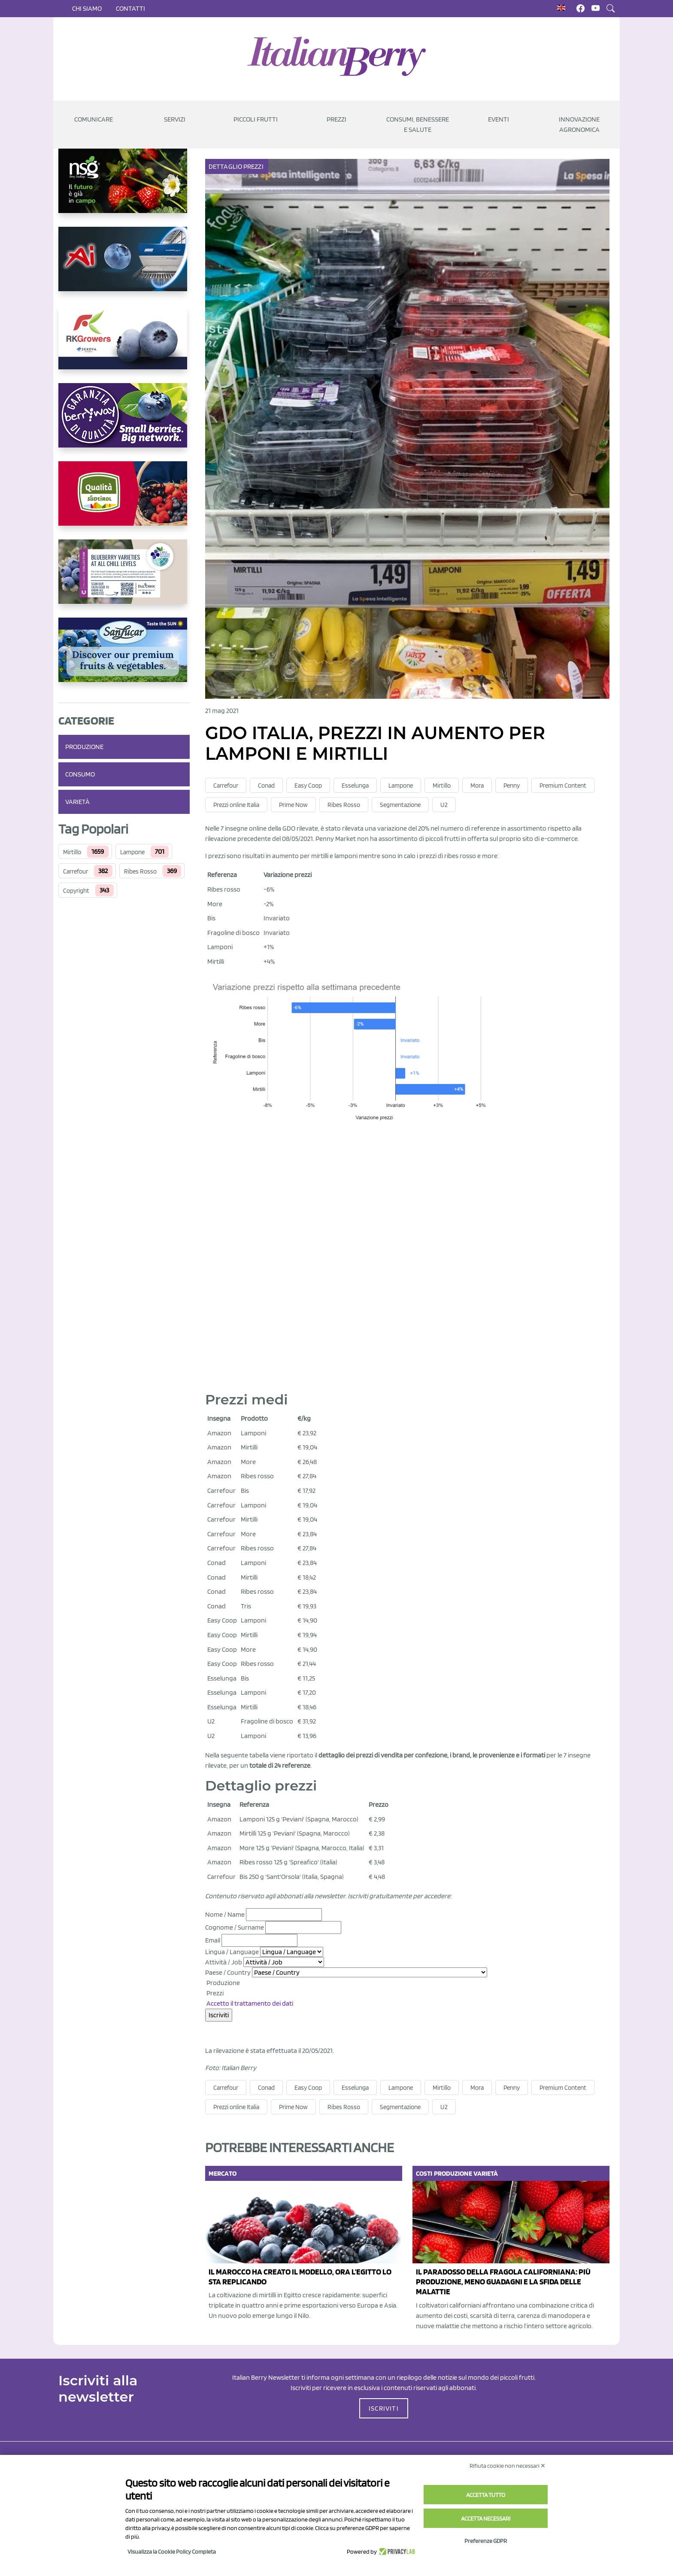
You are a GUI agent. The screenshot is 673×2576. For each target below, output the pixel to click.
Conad (266, 785)
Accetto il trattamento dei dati (249, 2003)
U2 (444, 805)
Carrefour (75, 871)
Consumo (80, 774)
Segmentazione (400, 805)
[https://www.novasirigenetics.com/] (124, 188)
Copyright (76, 891)
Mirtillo (72, 852)
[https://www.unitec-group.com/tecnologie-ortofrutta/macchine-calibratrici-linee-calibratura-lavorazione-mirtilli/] (124, 266)
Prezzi (254, 166)
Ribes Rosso (140, 871)
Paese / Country (228, 1972)
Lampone (132, 852)
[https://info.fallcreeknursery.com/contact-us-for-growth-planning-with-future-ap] (124, 578)
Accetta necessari (485, 2518)
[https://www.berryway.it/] (124, 422)
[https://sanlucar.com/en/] (124, 657)
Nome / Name (225, 1914)
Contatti (130, 8)
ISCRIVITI (384, 2408)
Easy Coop (308, 785)
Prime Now (293, 805)
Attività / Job (223, 1962)
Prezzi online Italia (236, 805)
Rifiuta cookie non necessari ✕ (508, 2465)
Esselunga (355, 785)
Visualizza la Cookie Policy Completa (171, 2551)
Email (212, 1940)
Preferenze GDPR (485, 2540)
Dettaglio (226, 166)
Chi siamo (87, 8)
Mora (477, 785)
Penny (511, 785)
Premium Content (563, 785)
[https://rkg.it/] (124, 344)
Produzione (84, 747)
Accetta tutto (485, 2494)
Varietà (77, 802)
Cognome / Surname (234, 1927)
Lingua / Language (232, 1952)
